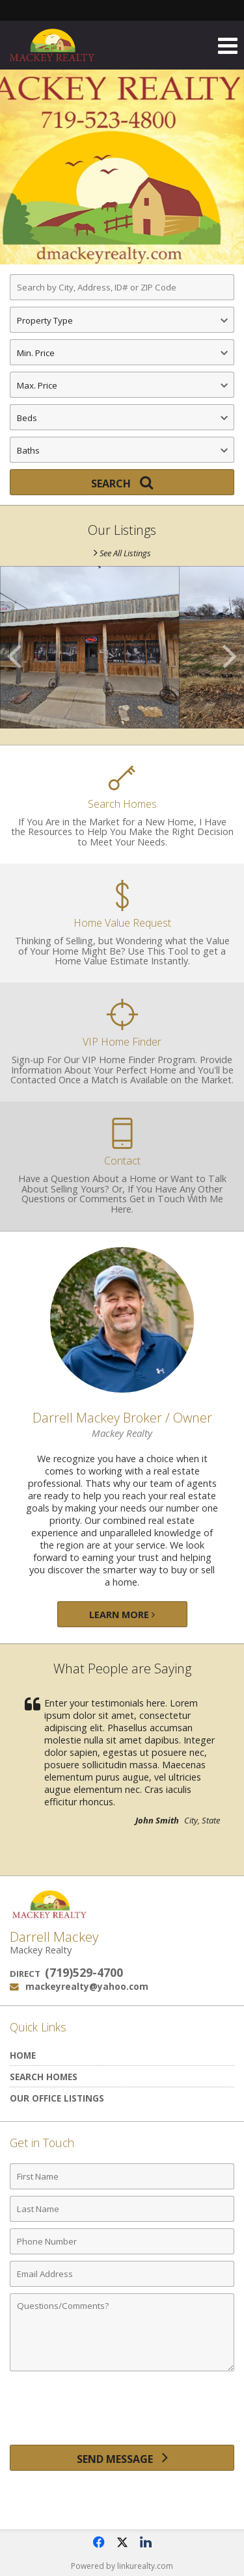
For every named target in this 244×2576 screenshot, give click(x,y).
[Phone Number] (122, 2241)
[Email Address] (122, 2274)
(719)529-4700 (84, 1972)
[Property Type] (122, 320)
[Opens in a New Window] (99, 2542)
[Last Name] (122, 2209)
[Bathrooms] (122, 450)
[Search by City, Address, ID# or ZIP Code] (122, 287)
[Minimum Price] (122, 352)
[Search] (122, 482)
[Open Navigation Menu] (227, 45)
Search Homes (43, 2076)
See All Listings (122, 553)
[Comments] (122, 2332)
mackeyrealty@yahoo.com (86, 1986)
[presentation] (122, 2413)
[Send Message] (122, 2458)
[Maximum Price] (122, 385)
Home (23, 2055)
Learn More (122, 1614)
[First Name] (122, 2176)
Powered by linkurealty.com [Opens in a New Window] (122, 2565)
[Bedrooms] (122, 417)
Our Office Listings (57, 2098)
